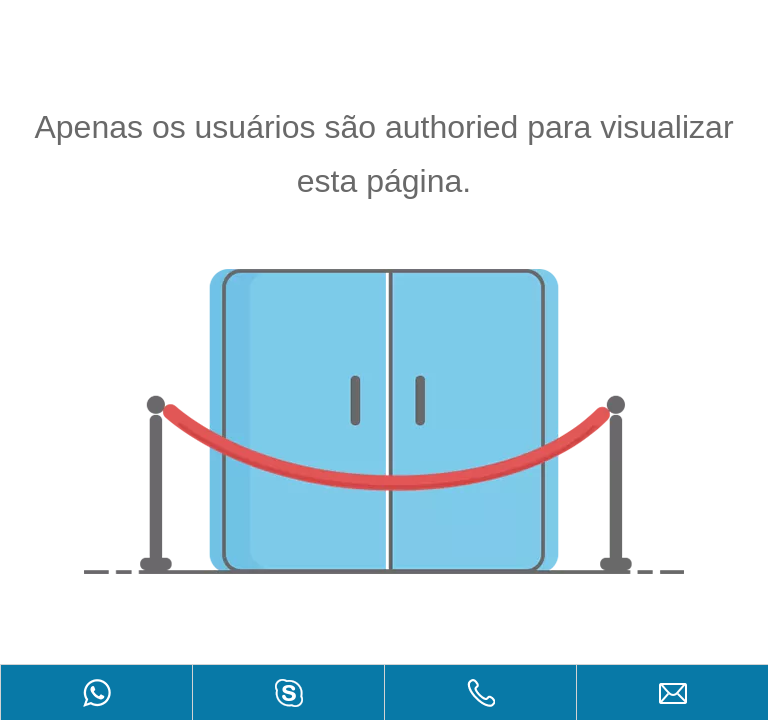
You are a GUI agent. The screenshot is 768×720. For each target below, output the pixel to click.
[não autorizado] (384, 421)
